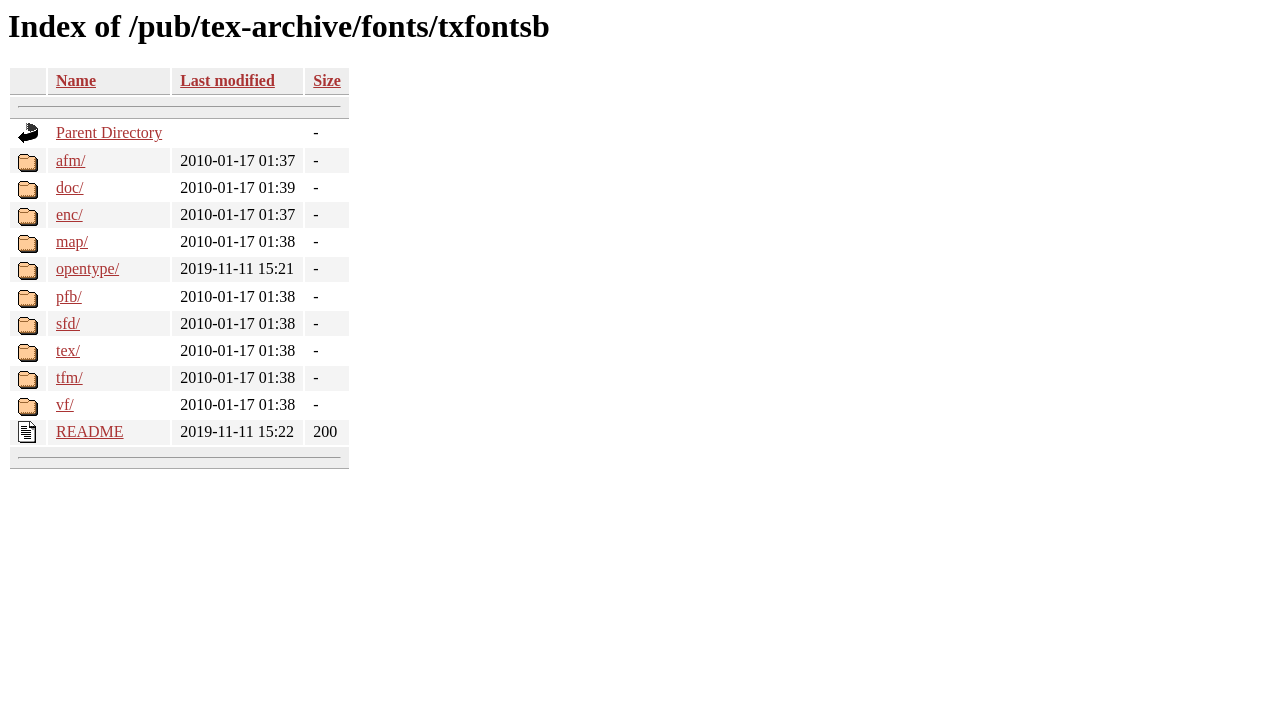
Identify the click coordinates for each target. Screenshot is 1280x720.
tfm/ (69, 377)
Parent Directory (109, 132)
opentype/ (87, 268)
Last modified (227, 80)
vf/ (65, 404)
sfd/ (68, 323)
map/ (72, 241)
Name (76, 80)
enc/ (69, 214)
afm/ (70, 160)
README (90, 431)
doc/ (70, 187)
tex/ (68, 350)
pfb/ (69, 296)
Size (327, 80)
